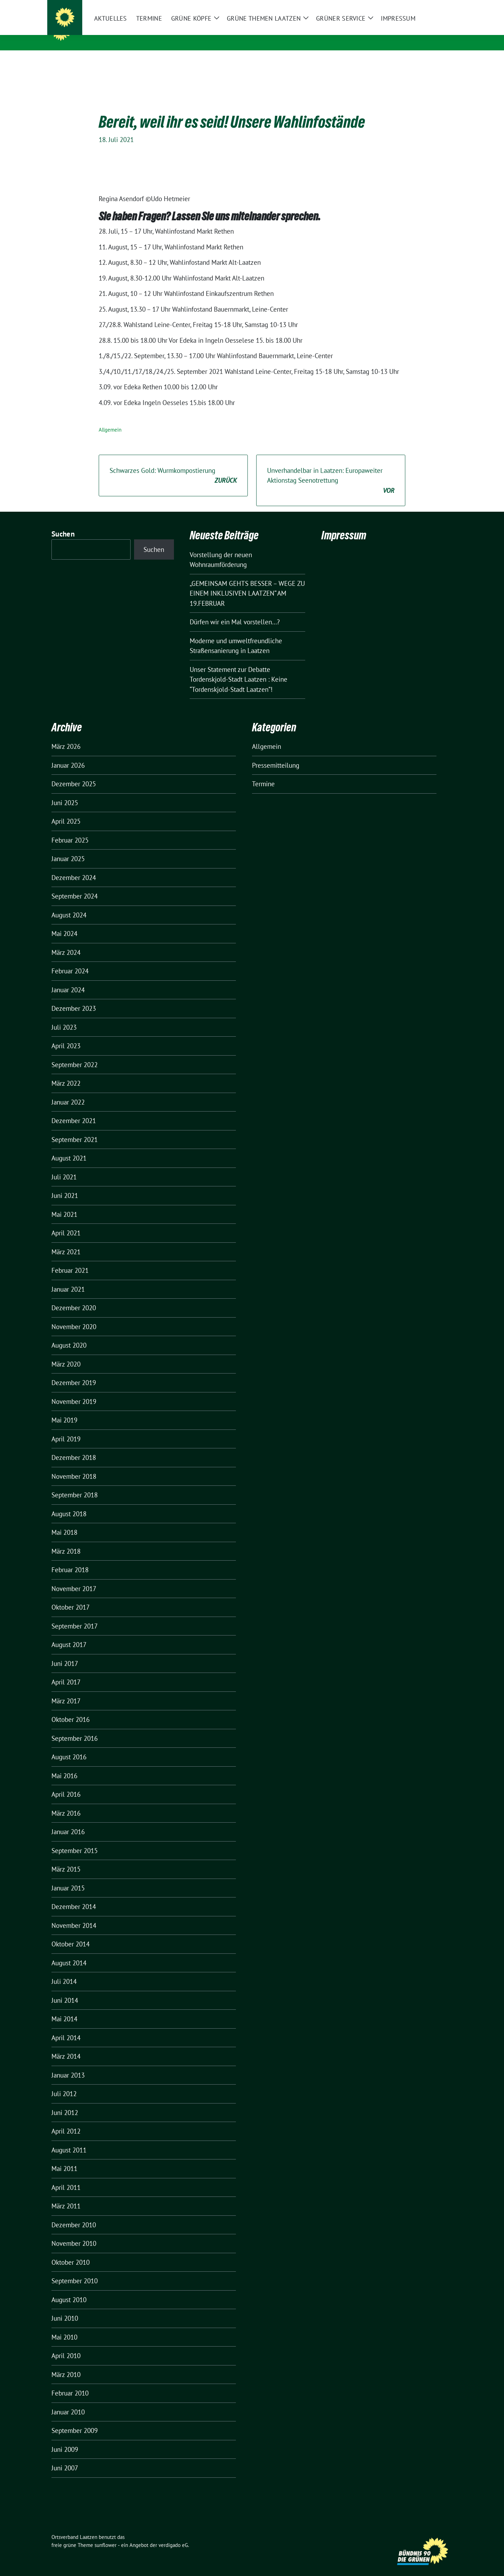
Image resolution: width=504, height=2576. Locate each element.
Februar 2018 (70, 1559)
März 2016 (65, 1802)
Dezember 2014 (73, 1896)
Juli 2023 (64, 1016)
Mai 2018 (64, 1521)
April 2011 (65, 2176)
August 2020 (68, 1334)
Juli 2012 (64, 2083)
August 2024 (68, 904)
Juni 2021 (64, 1184)
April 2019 (65, 1428)
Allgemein (110, 419)
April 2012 (65, 2120)
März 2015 (65, 1858)
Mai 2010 (64, 2326)
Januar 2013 (68, 2064)
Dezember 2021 (73, 1110)
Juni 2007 (64, 2457)
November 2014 (73, 1914)
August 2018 (68, 1503)
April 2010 (65, 2345)
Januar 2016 (68, 1821)
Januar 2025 (68, 848)
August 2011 (68, 2139)
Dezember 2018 (73, 1446)
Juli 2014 (64, 1970)
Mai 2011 (64, 2157)
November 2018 (73, 1465)
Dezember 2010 (73, 2214)
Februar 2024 (70, 960)
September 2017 (74, 1615)
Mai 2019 (64, 1409)
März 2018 (65, 1540)
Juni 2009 (64, 2438)
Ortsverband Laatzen (117, 31)
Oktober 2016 (70, 1708)
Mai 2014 (64, 2008)
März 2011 (65, 2195)
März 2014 (65, 2045)
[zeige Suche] (440, 6)
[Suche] (430, 6)
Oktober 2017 (70, 1596)
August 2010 (68, 2289)
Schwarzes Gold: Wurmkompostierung (173, 465)
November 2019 (73, 1390)
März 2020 (65, 1353)
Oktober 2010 (70, 2251)
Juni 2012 (64, 2102)
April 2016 (65, 1783)
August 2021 (68, 1147)
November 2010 (73, 2232)
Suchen (63, 523)
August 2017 (68, 1634)
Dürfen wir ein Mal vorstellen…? (235, 611)
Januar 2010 (68, 2401)
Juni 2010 (64, 2307)
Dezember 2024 (73, 867)
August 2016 (68, 1746)
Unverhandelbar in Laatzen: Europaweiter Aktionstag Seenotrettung (330, 470)
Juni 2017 (64, 1652)
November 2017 (73, 1578)
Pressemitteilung (275, 754)
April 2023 (65, 1035)
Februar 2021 (70, 1259)
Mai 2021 (64, 1203)
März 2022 (65, 1072)
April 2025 (65, 810)
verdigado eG (173, 2534)
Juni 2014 (64, 1989)
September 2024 (74, 885)
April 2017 (65, 1671)
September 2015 (74, 1840)
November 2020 (73, 1316)
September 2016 (74, 1727)
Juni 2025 (64, 792)
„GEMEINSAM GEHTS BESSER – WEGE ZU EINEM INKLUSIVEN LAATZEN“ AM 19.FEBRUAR (247, 582)
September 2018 (74, 1484)
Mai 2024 (64, 922)
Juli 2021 (64, 1166)
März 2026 (65, 735)
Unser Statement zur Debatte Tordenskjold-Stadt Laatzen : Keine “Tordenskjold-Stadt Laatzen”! (238, 668)
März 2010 (65, 2363)
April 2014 (65, 2027)
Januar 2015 (68, 1877)
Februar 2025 (70, 829)
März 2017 (65, 1690)
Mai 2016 (64, 1765)
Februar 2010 (70, 2382)
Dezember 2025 (73, 773)
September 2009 (74, 2419)
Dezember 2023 (73, 997)
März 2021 (65, 1241)
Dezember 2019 (73, 1372)
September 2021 (74, 1128)
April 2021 (65, 1222)
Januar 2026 (68, 754)
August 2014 (68, 1952)
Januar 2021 (68, 1278)
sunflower (105, 2534)
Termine (263, 773)
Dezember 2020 (73, 1297)
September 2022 (74, 1054)
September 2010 (74, 2270)
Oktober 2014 (70, 1933)
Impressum (343, 524)
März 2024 (65, 941)
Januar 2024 (68, 979)
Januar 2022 (68, 1091)
